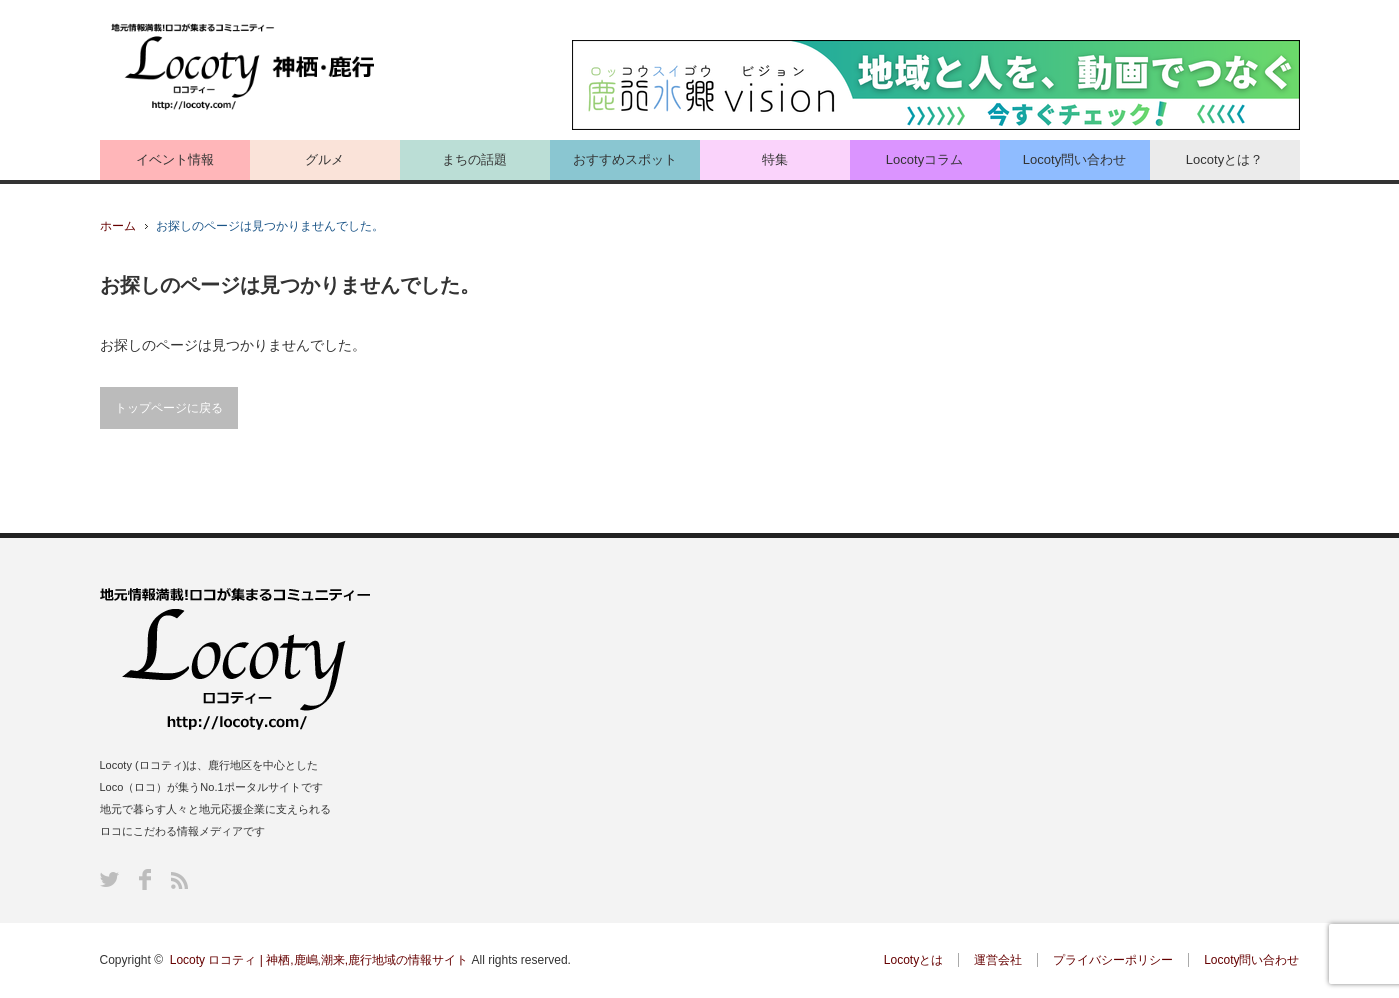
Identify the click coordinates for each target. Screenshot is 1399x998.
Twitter (109, 879)
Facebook (145, 879)
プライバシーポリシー (1113, 960)
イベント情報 (175, 159)
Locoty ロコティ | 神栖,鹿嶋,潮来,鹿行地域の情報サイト (319, 960)
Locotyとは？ (1224, 159)
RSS (179, 880)
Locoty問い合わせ (1074, 159)
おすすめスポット (625, 159)
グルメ (324, 159)
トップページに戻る (169, 408)
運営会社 (998, 960)
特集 (775, 159)
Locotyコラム (924, 159)
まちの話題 (474, 159)
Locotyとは (913, 960)
